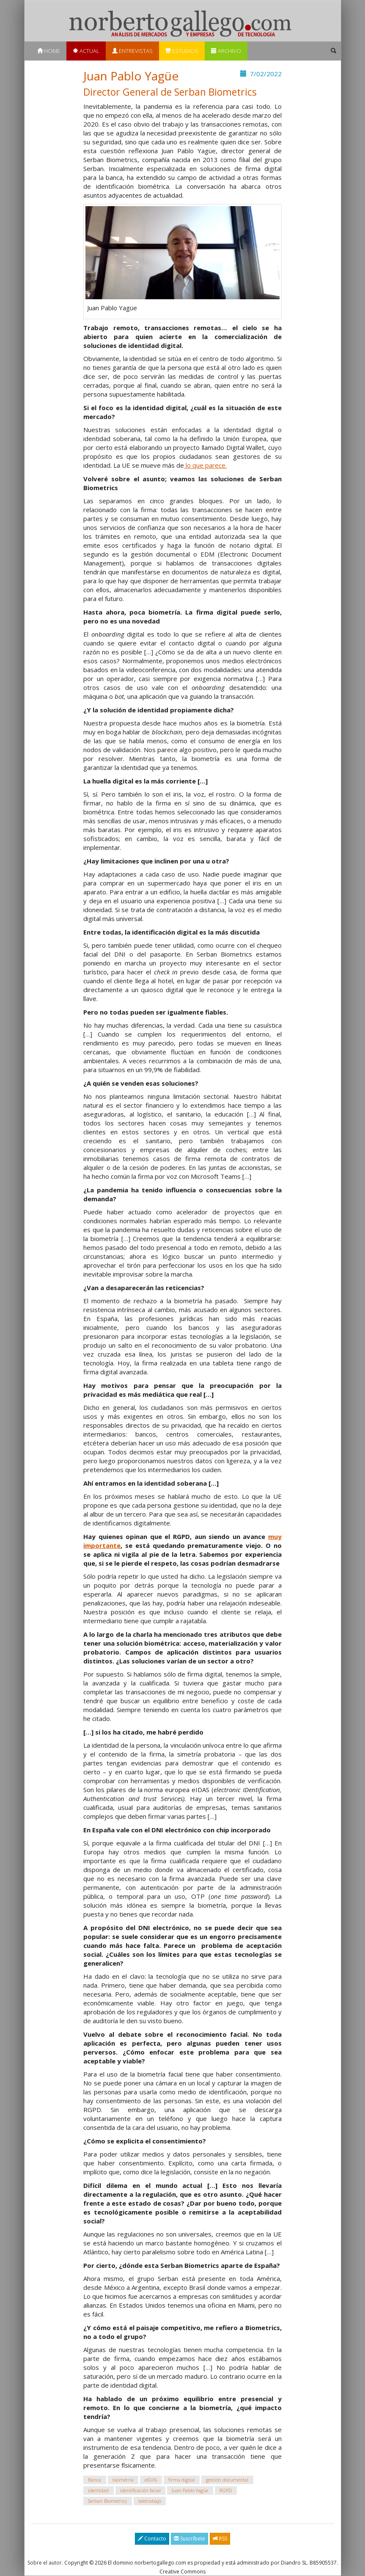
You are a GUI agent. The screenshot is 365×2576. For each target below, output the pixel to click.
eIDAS (151, 2480)
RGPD (226, 2490)
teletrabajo (149, 2501)
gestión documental (227, 2480)
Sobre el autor (44, 2562)
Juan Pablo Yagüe (190, 2490)
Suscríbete (189, 2538)
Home (48, 51)
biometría (123, 2480)
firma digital (181, 2480)
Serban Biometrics (107, 2501)
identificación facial (140, 2490)
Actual (86, 51)
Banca (94, 2480)
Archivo (226, 51)
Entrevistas (132, 51)
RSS (220, 2538)
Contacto (152, 2538)
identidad (98, 2490)
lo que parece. (205, 465)
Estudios (181, 51)
